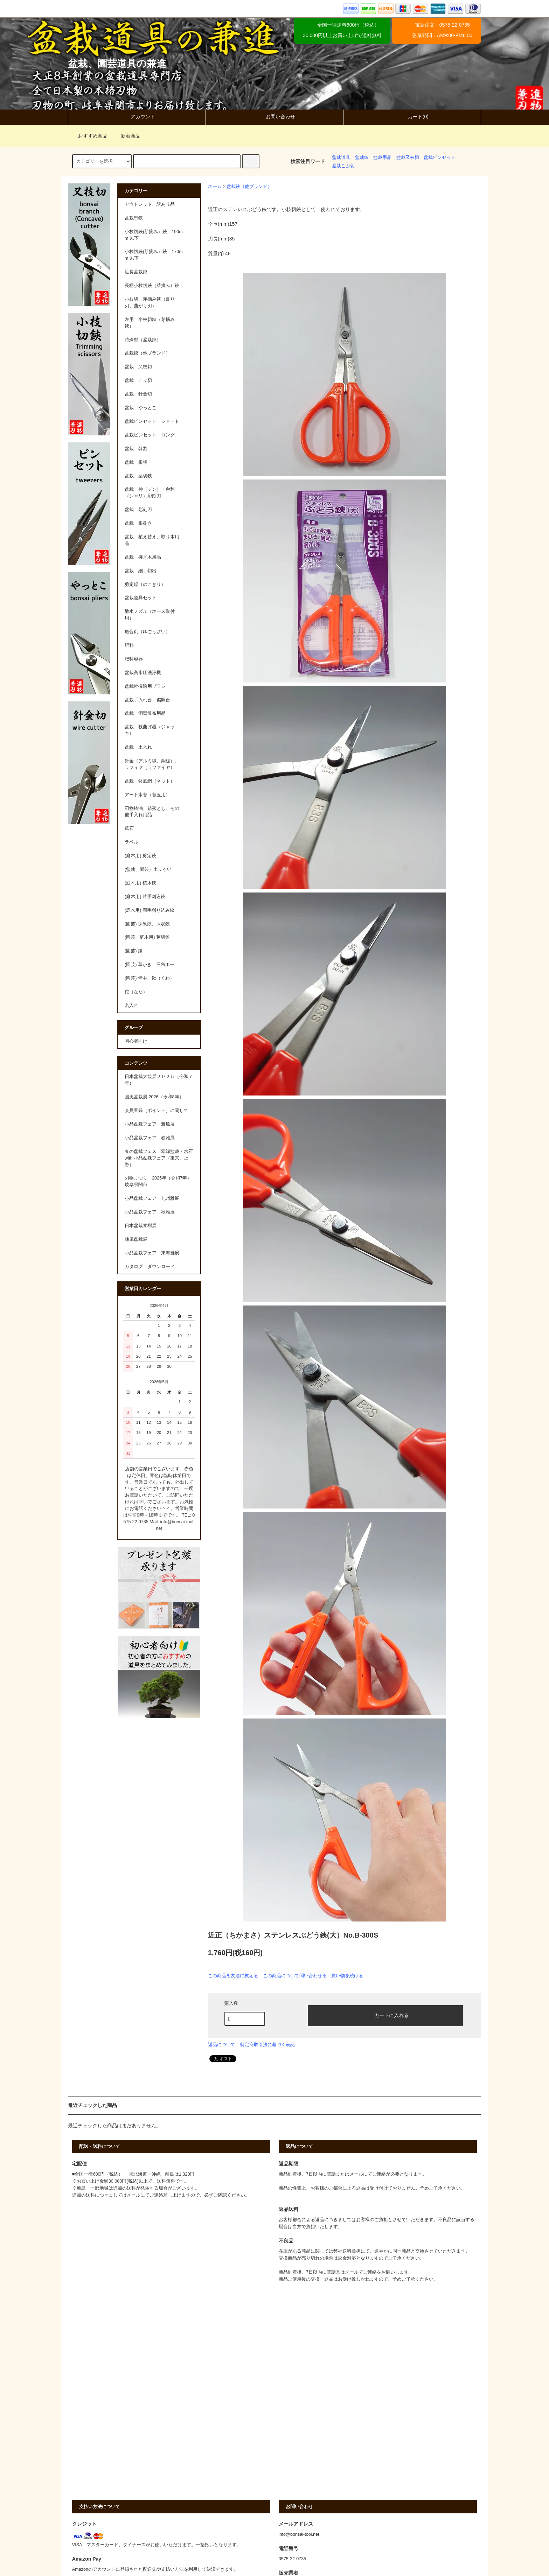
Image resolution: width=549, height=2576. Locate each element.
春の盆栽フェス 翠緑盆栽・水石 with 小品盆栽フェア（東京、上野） (159, 1158)
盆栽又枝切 (407, 157)
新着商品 (126, 136)
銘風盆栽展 (136, 1239)
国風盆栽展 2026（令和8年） (154, 1096)
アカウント (137, 116)
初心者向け (136, 1041)
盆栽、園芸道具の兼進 (117, 63)
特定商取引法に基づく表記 (267, 2044)
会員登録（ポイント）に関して (156, 1110)
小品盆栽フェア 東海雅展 (152, 1253)
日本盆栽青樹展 (141, 1225)
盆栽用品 (382, 157)
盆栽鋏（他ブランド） (249, 186)
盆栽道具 (341, 157)
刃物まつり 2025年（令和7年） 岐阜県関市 (160, 1181)
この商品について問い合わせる (295, 1975)
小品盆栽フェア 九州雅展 (152, 1198)
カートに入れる (385, 2015)
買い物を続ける (347, 1975)
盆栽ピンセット (440, 157)
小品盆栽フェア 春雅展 (150, 1137)
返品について (221, 2044)
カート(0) (412, 116)
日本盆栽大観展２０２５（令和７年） (159, 1080)
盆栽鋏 (362, 157)
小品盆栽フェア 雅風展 (150, 1124)
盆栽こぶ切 (343, 165)
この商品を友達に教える (233, 1975)
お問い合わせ (274, 116)
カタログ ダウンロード (150, 1266)
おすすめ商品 (88, 136)
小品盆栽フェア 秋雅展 (150, 1212)
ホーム (215, 186)
